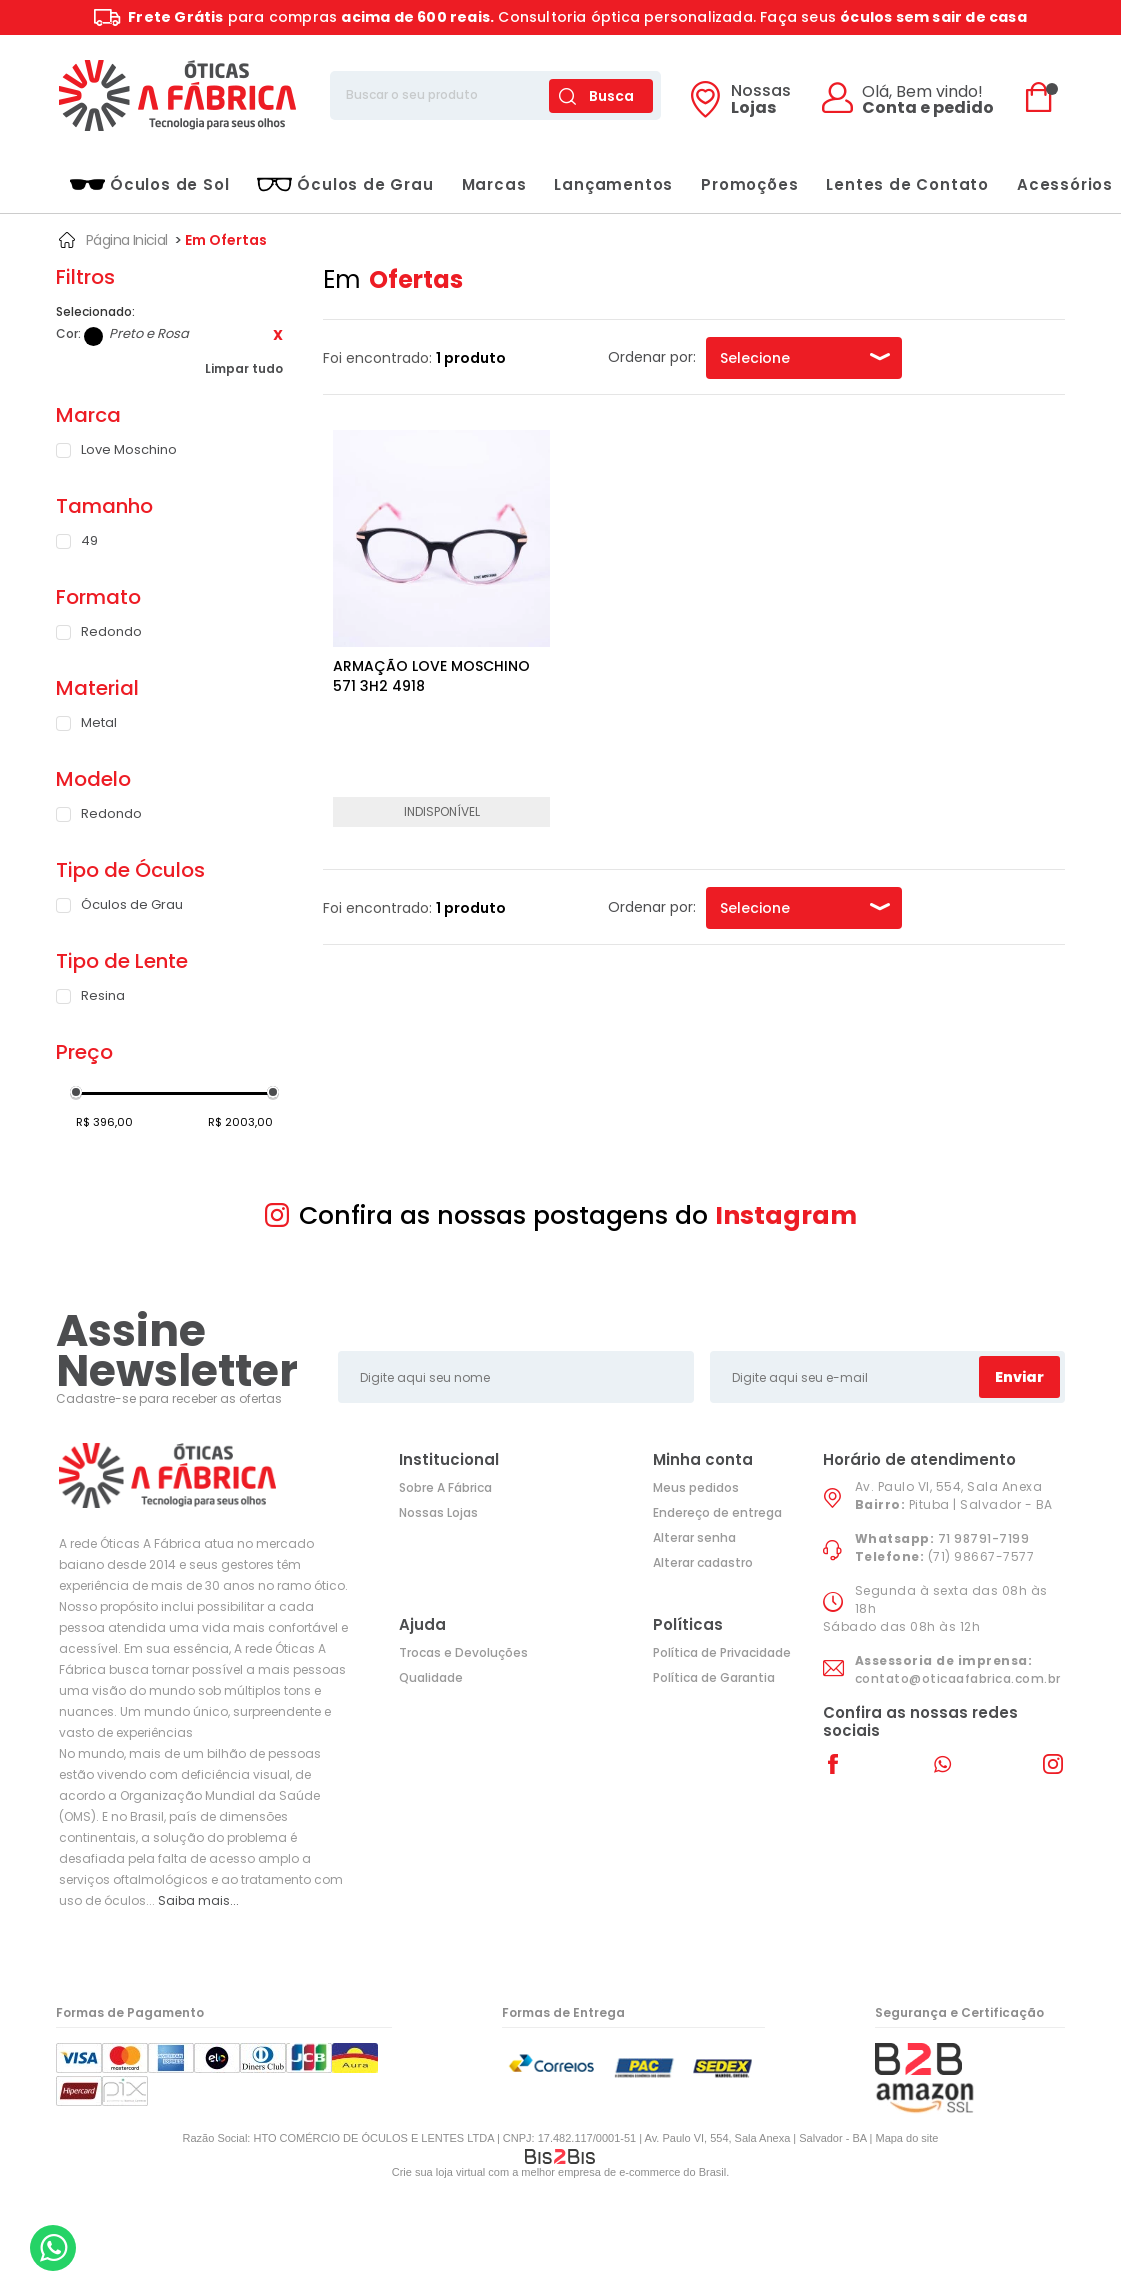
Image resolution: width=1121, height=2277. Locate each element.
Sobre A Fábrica (445, 1487)
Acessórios (1065, 184)
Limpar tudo (244, 368)
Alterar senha (694, 1537)
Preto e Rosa (93, 336)
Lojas (761, 101)
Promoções (749, 184)
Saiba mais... (198, 1900)
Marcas (494, 184)
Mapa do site (906, 2138)
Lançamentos (613, 184)
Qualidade (431, 1677)
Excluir (278, 335)
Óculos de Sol (149, 184)
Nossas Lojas (438, 1512)
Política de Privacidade (722, 1652)
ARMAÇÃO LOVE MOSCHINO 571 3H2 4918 (431, 676)
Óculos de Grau (345, 184)
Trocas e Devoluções (463, 1652)
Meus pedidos (696, 1487)
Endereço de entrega (717, 1512)
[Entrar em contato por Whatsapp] (53, 2248)
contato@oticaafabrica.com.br (958, 1678)
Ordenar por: (652, 357)
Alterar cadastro (703, 1562)
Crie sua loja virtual (439, 2172)
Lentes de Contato (907, 184)
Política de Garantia (714, 1677)
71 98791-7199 (984, 1538)
